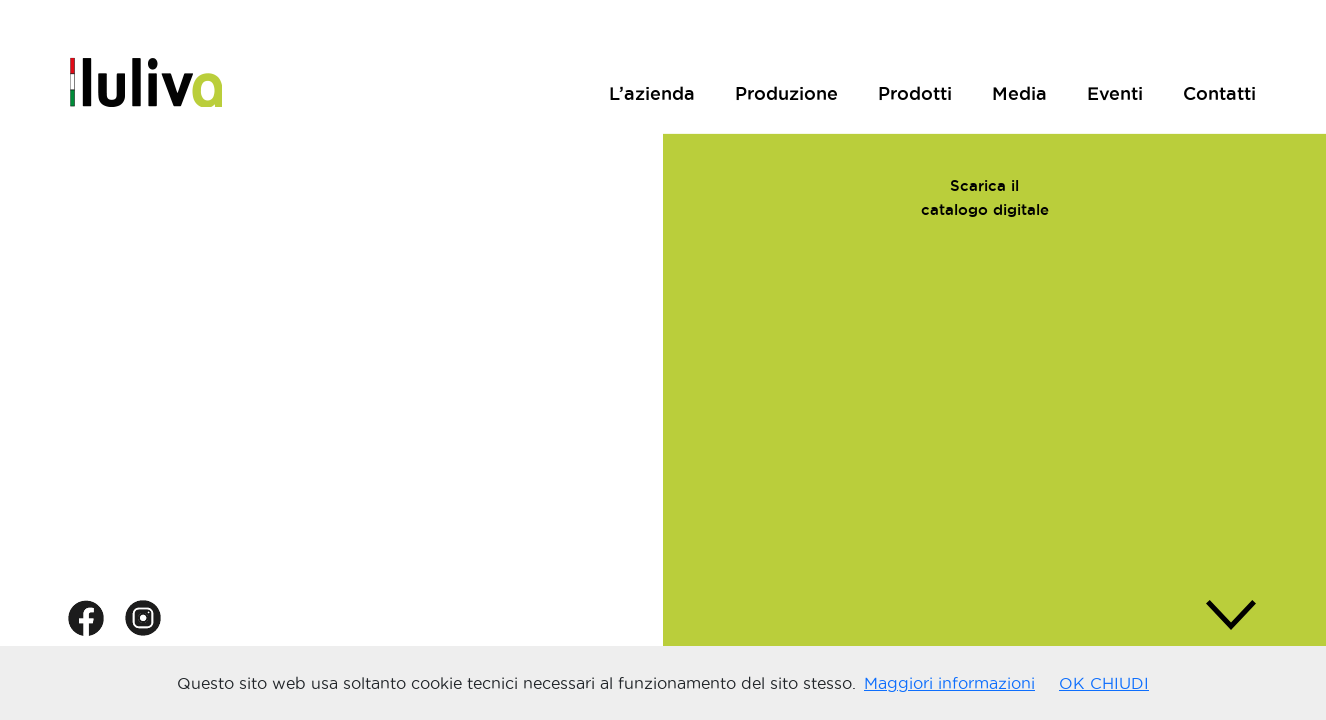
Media (1019, 93)
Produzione (786, 93)
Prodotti (915, 93)
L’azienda (652, 93)
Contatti (1219, 93)
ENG (1236, 53)
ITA (1181, 53)
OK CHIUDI (1104, 683)
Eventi (1115, 93)
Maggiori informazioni (949, 683)
